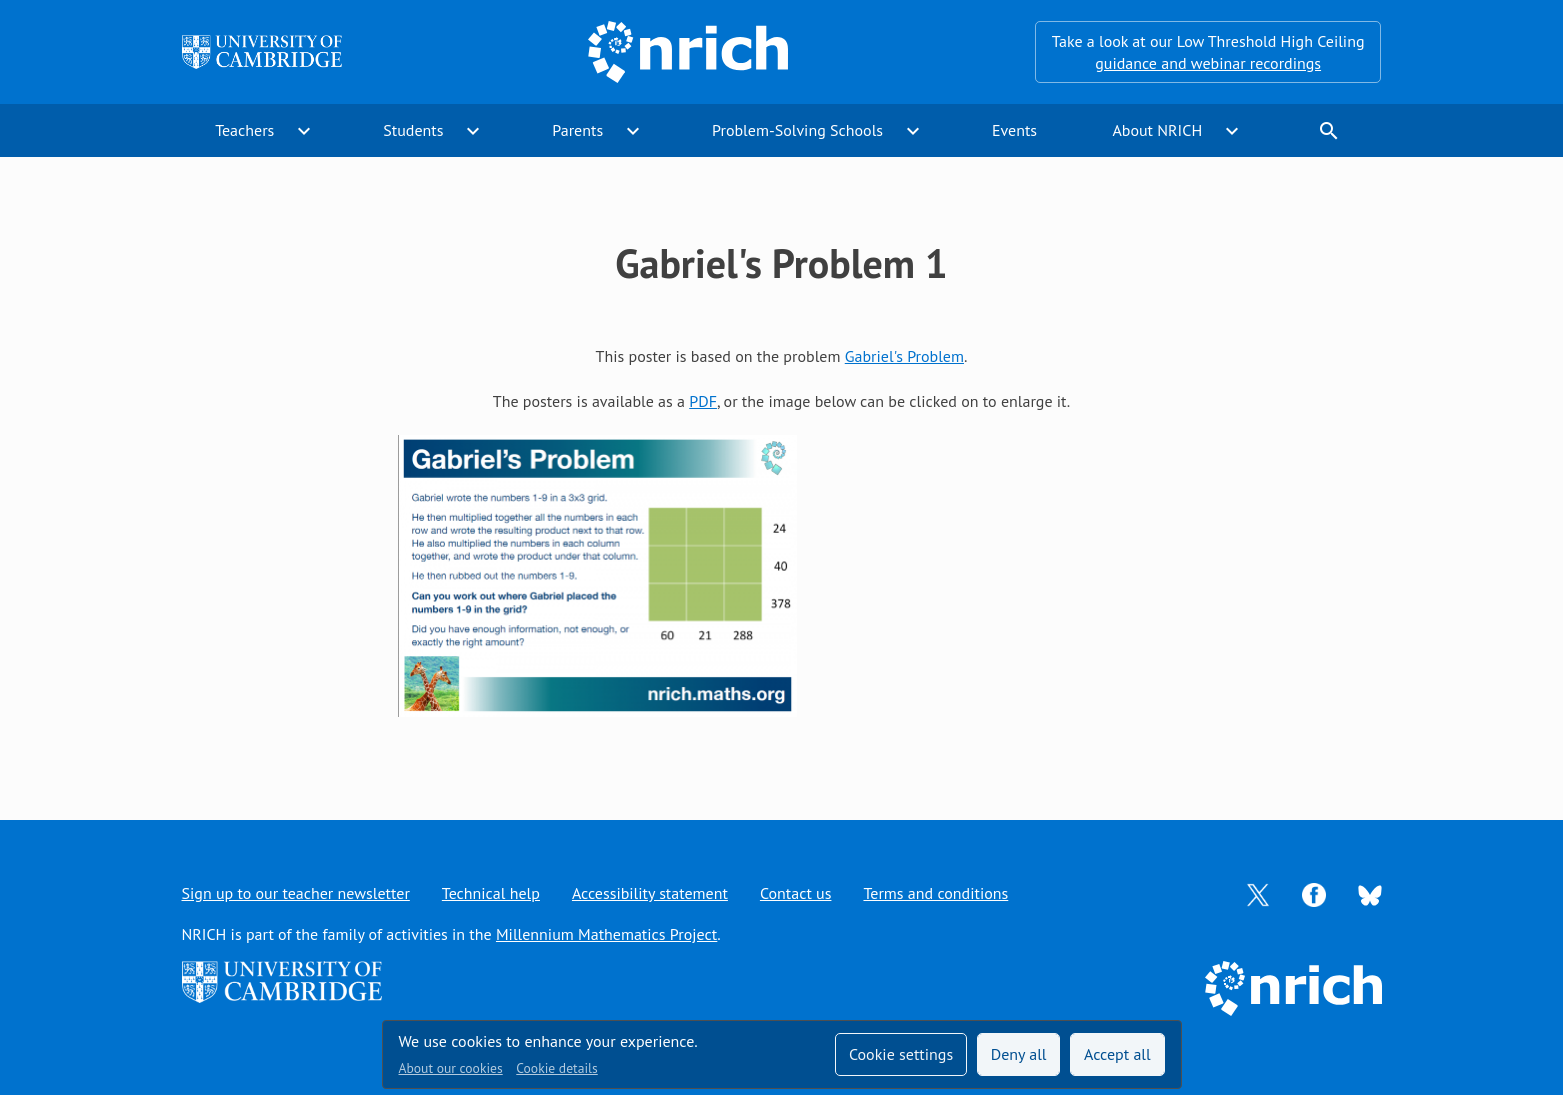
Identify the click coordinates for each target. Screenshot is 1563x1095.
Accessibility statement (650, 893)
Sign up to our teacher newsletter (296, 893)
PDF (703, 401)
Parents (577, 130)
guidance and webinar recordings (1208, 63)
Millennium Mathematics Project (606, 934)
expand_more (304, 131)
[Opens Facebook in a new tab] (1314, 893)
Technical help (491, 893)
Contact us (796, 893)
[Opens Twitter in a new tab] (1258, 893)
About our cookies (451, 1068)
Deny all (1019, 1054)
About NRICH (1157, 130)
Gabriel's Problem (904, 356)
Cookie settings (901, 1054)
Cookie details (556, 1068)
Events (1014, 130)
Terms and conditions (935, 893)
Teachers (244, 130)
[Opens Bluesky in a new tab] (1370, 894)
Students (413, 130)
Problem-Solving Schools (797, 130)
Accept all (1117, 1054)
